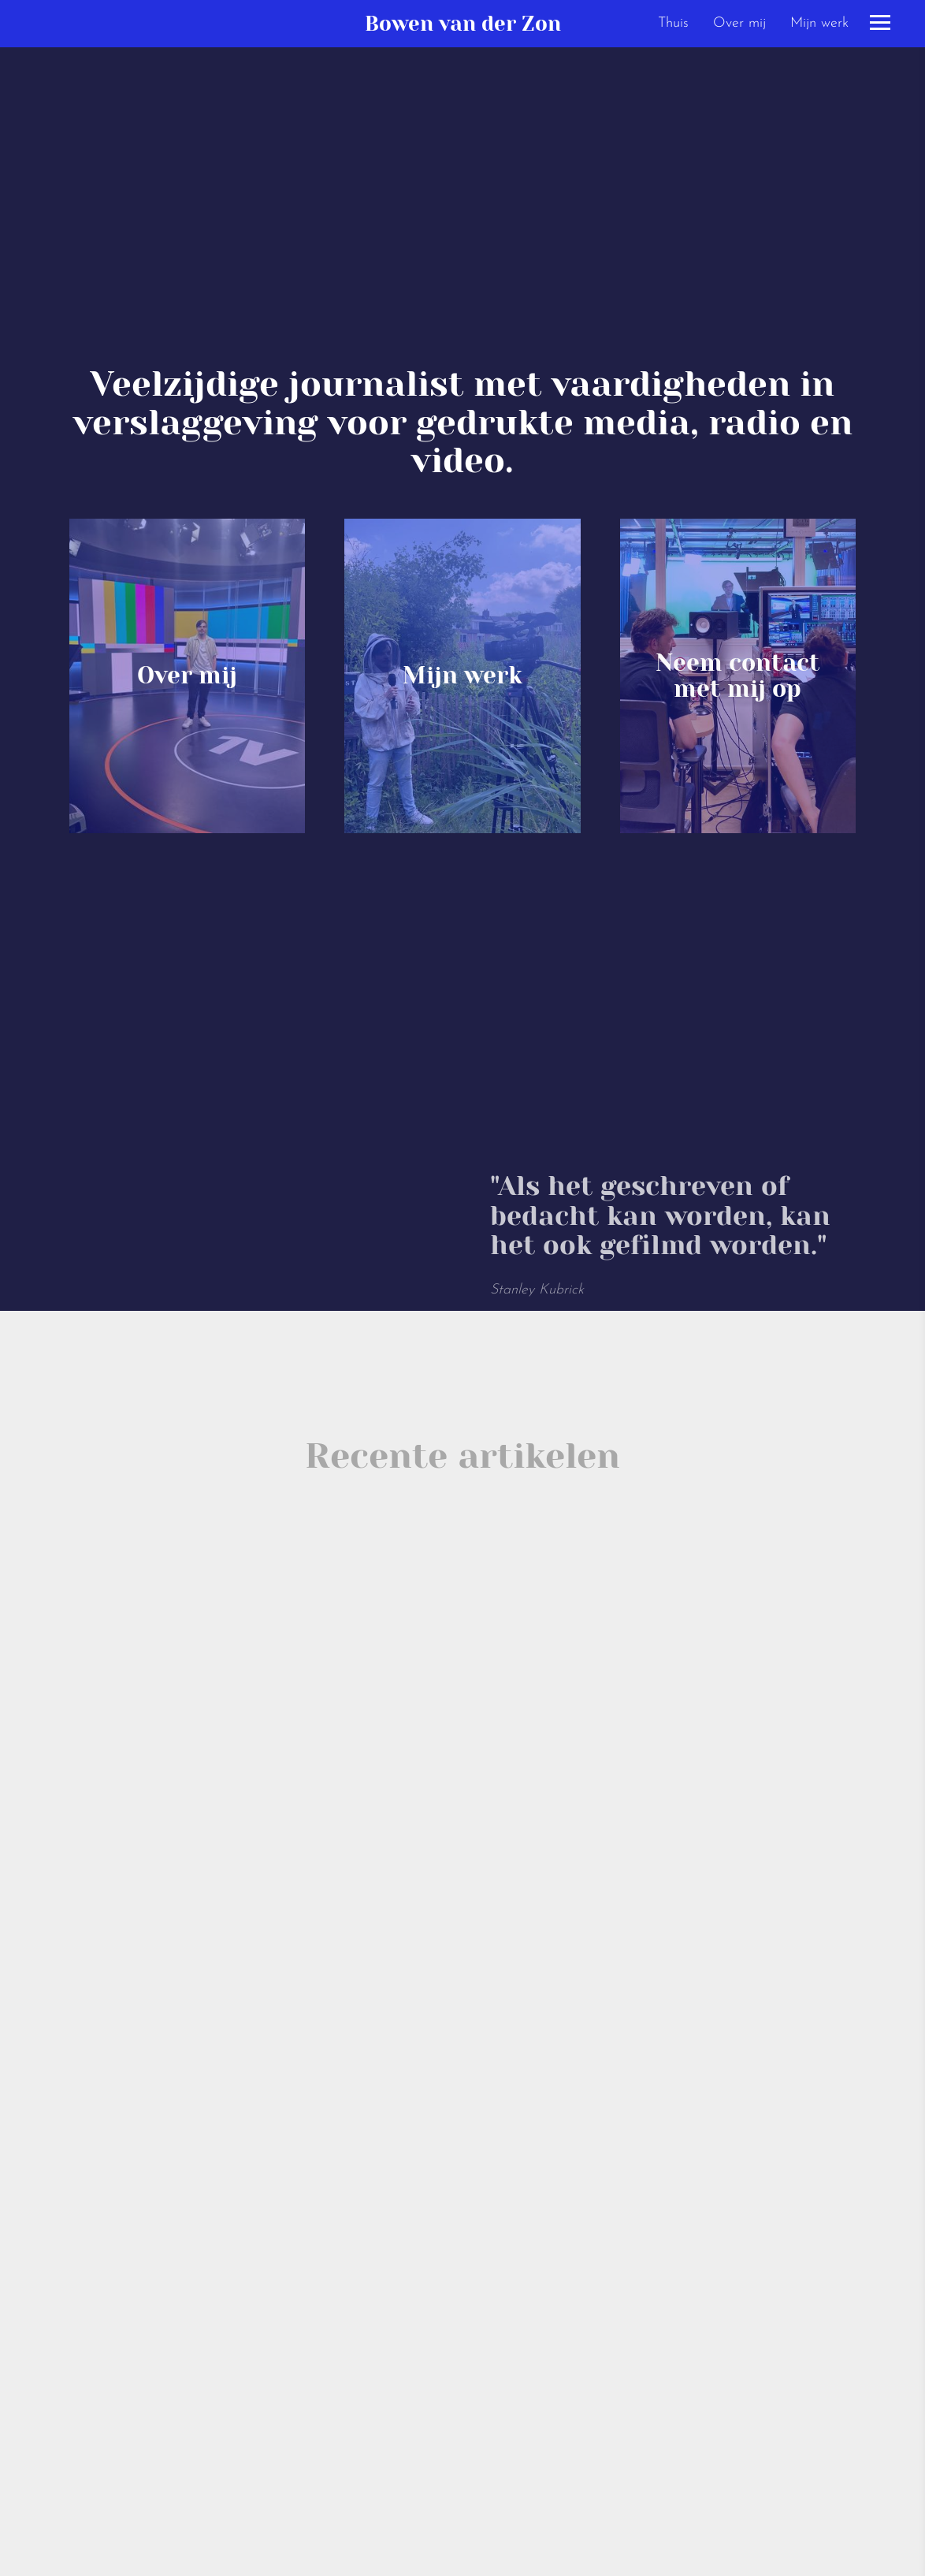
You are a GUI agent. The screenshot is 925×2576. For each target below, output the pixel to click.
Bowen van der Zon (463, 23)
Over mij (739, 23)
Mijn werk (819, 23)
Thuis (673, 23)
